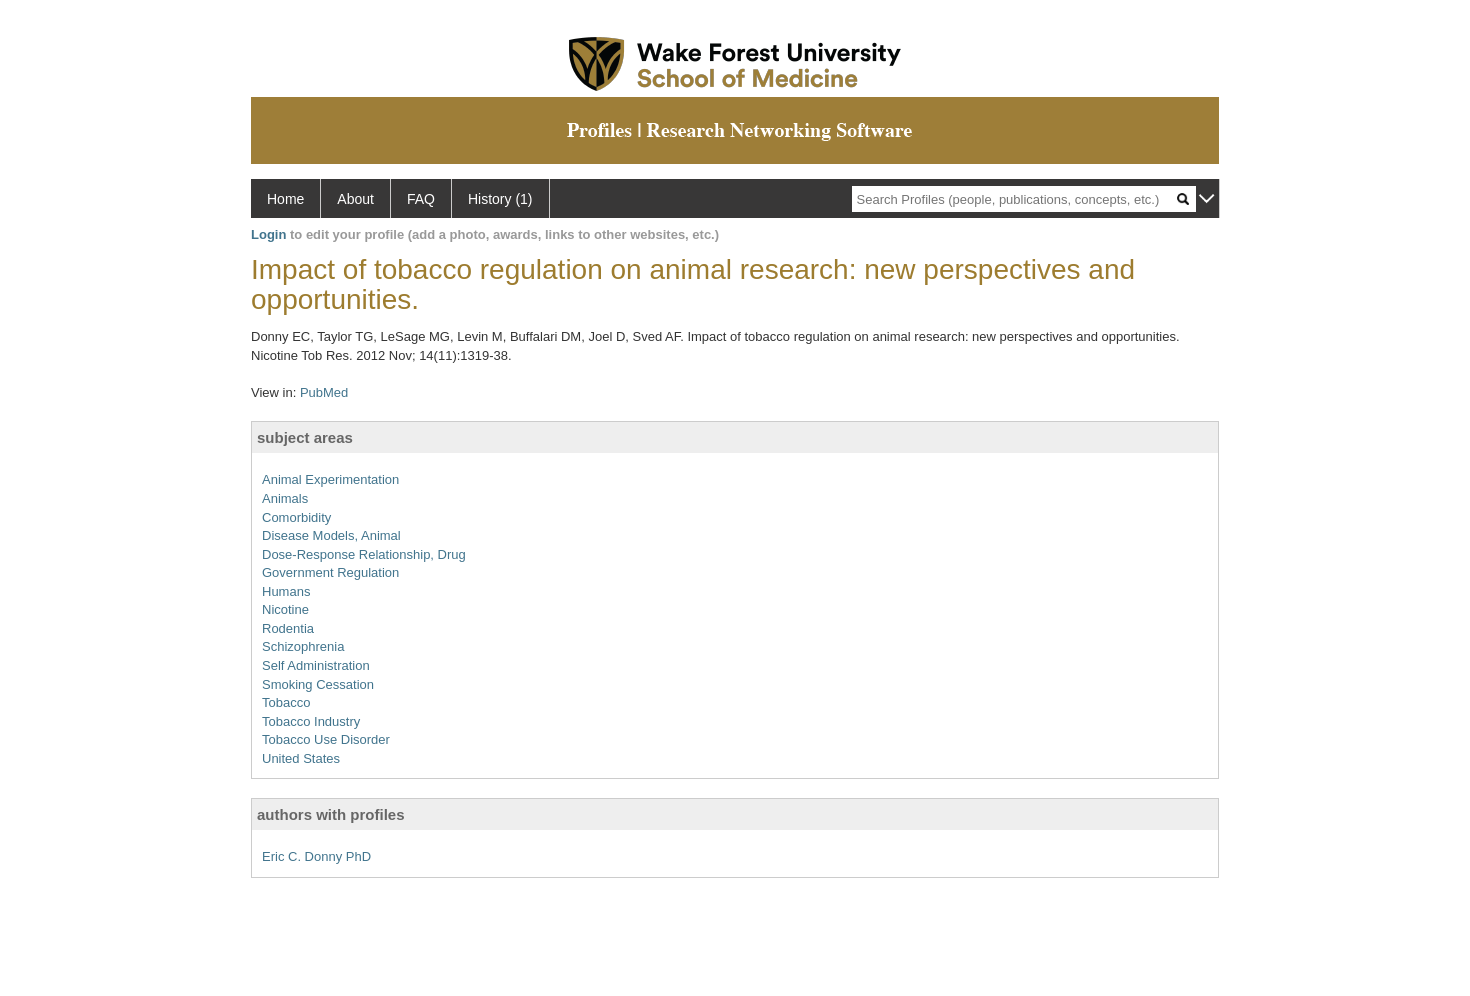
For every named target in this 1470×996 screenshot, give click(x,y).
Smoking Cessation (318, 684)
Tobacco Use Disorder (326, 739)
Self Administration (316, 665)
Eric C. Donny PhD (316, 856)
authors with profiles (331, 814)
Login (268, 234)
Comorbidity (296, 517)
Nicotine (285, 609)
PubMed (324, 392)
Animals (285, 498)
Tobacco (286, 702)
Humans (286, 591)
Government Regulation (330, 572)
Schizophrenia (303, 646)
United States (301, 758)
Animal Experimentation (330, 479)
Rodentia (288, 628)
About (355, 199)
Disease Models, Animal (331, 535)
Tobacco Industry (311, 721)
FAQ (421, 199)
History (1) (500, 199)
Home (285, 199)
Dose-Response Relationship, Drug (364, 554)
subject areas (305, 437)
